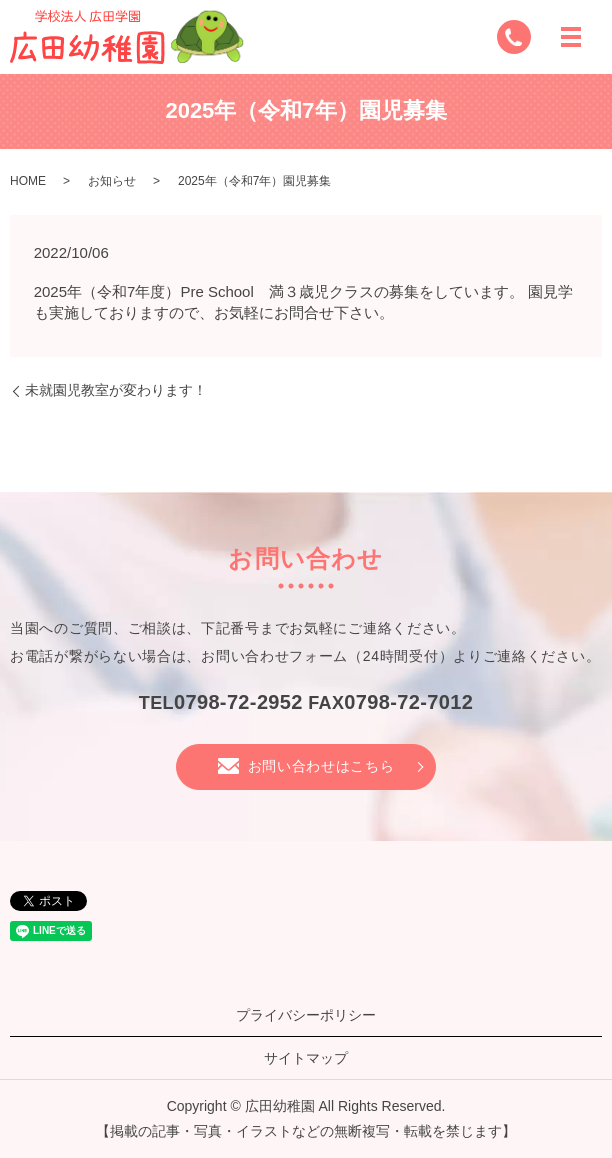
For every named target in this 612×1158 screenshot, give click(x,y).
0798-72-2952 (238, 702)
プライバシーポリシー (306, 1015)
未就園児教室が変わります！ (116, 390)
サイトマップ (306, 1058)
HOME (28, 181)
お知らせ (112, 181)
